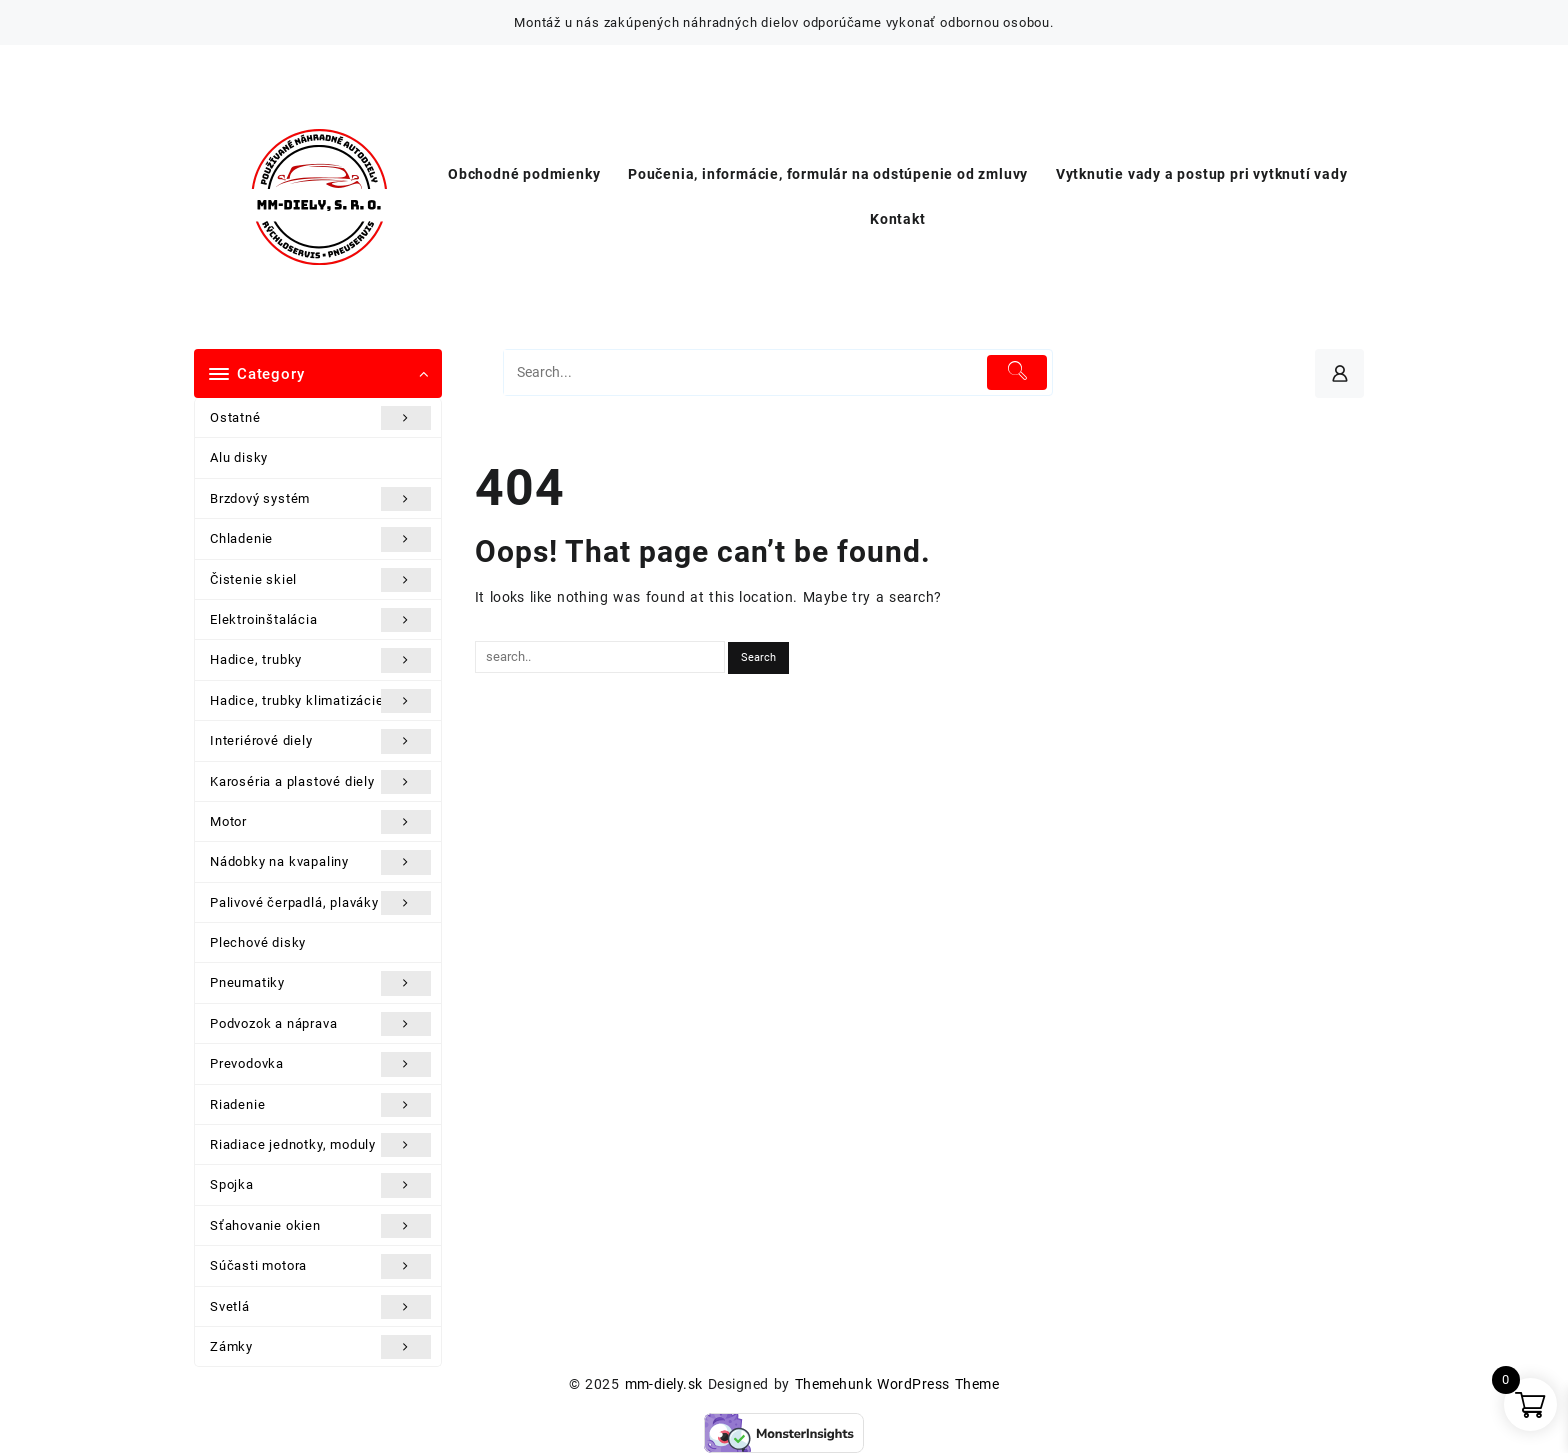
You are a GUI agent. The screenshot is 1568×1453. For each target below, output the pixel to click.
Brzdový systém (320, 499)
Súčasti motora (320, 1266)
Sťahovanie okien (320, 1226)
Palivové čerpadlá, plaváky (320, 903)
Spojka (320, 1185)
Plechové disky (258, 942)
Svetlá (320, 1307)
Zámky (320, 1347)
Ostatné (320, 418)
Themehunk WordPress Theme (897, 1384)
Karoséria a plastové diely (320, 782)
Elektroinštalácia (320, 620)
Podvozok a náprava (320, 1024)
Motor (320, 822)
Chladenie (320, 539)
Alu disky (239, 457)
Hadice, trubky (320, 660)
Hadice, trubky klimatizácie (320, 701)
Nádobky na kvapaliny (320, 862)
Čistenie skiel (320, 580)
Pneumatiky (320, 983)
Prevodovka (320, 1064)
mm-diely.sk (664, 1384)
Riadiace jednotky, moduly (320, 1145)
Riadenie (320, 1105)
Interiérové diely (320, 741)
